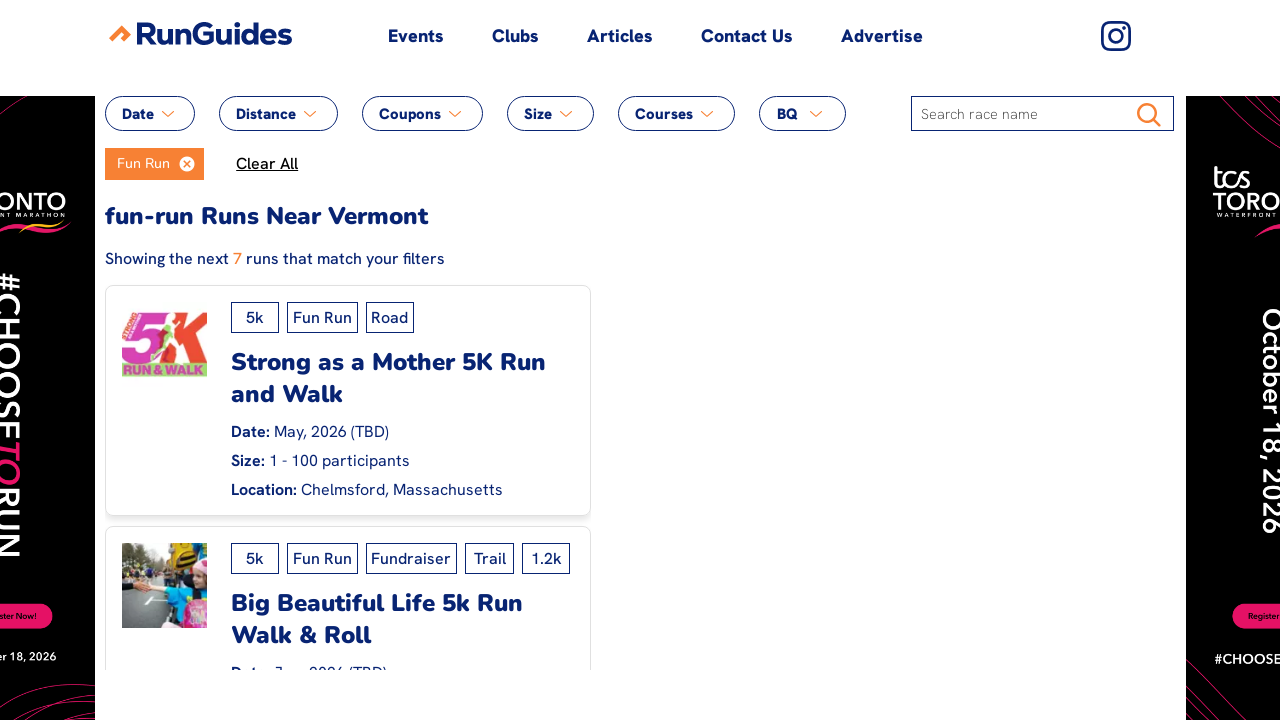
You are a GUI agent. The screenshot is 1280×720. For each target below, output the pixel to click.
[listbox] (155, 164)
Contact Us (747, 35)
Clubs (515, 35)
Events (416, 35)
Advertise (882, 35)
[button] (187, 164)
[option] (138, 164)
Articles (620, 35)
